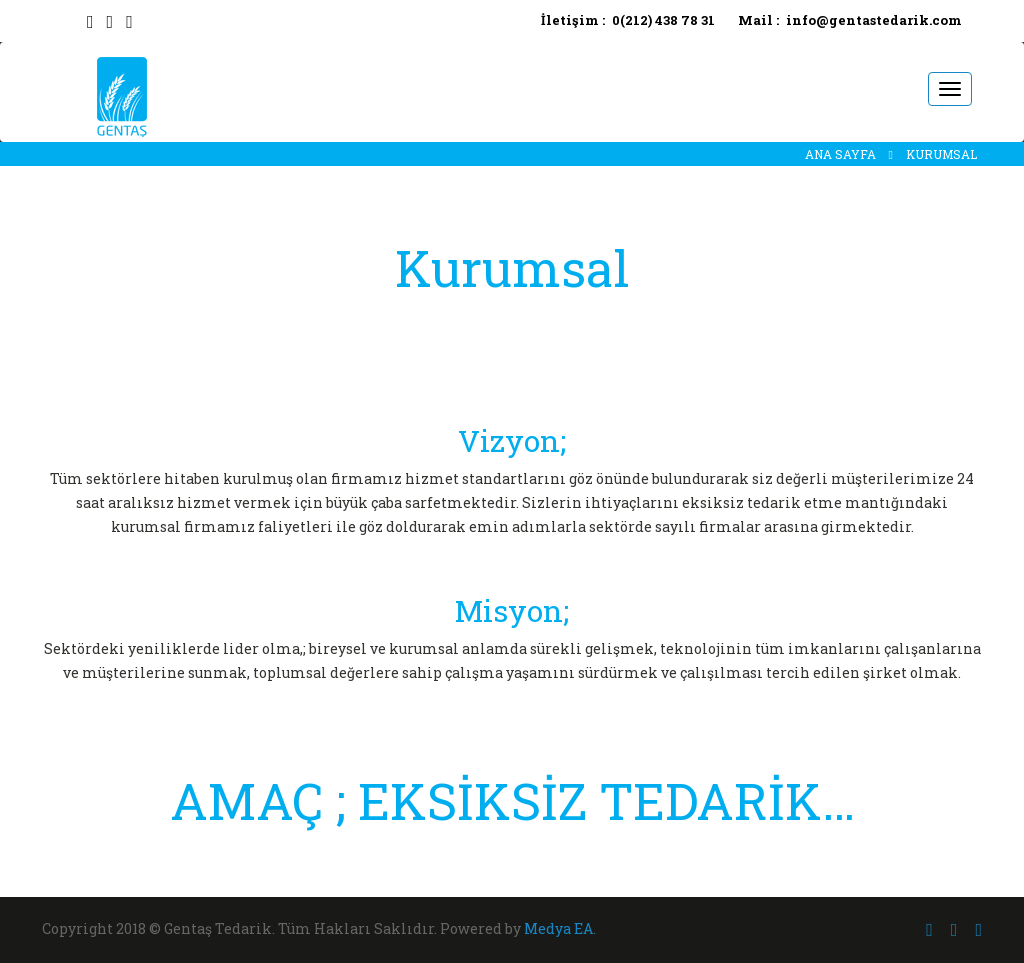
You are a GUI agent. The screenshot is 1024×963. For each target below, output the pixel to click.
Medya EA (558, 928)
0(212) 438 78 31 (663, 20)
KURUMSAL (941, 154)
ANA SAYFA (840, 154)
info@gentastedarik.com (874, 20)
